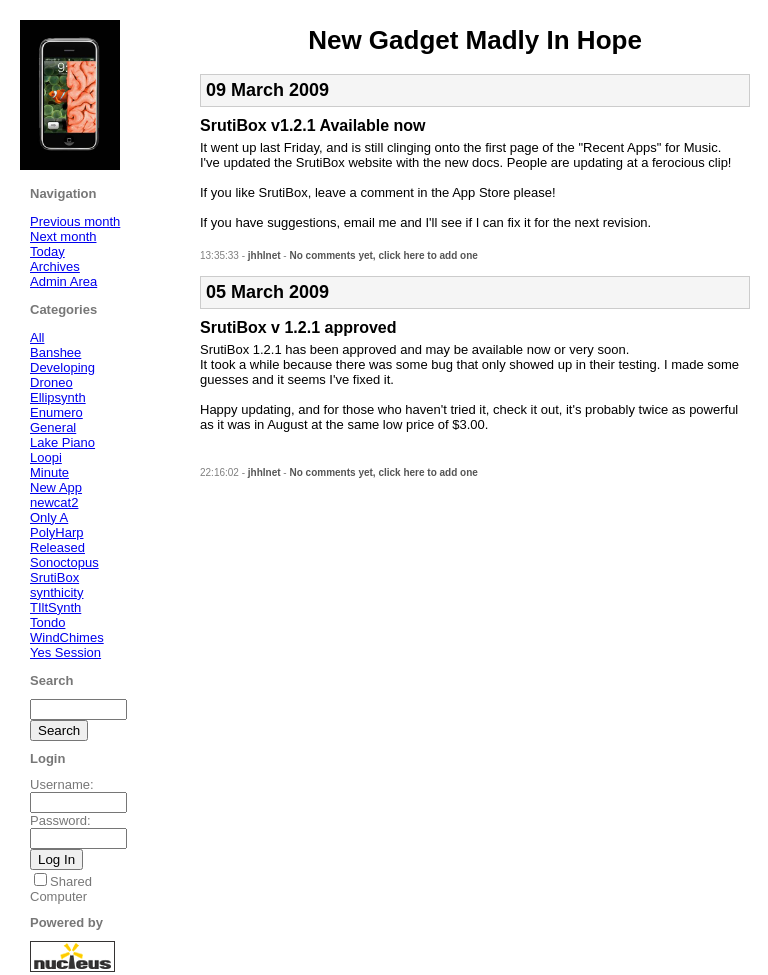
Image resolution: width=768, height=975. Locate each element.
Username (60, 784)
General (53, 427)
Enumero (56, 412)
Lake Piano (62, 442)
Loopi (46, 457)
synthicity (56, 592)
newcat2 (54, 502)
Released (57, 547)
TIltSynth (55, 607)
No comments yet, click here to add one (383, 255)
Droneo (51, 382)
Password (58, 820)
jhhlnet (264, 255)
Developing (62, 367)
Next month (63, 236)
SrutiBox (54, 577)
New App (56, 487)
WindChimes (67, 637)
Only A (49, 517)
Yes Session (65, 652)
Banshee (55, 352)
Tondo (47, 622)
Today (47, 251)
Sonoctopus (64, 562)
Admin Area (63, 281)
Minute (49, 472)
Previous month (75, 221)
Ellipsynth (58, 397)
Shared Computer (61, 889)
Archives (55, 266)
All (37, 337)
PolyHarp (56, 532)
